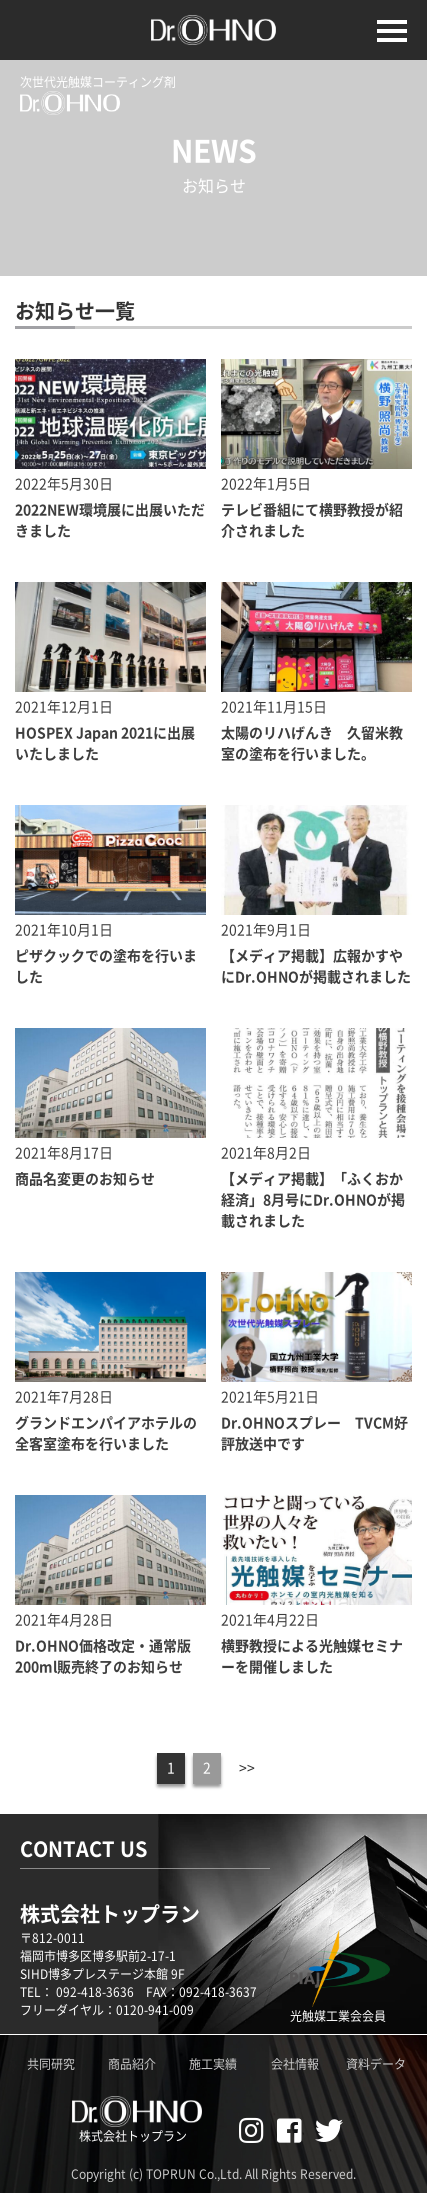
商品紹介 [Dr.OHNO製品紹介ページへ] (132, 2064)
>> (247, 1768)
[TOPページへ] (214, 10)
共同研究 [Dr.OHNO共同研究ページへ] (51, 2064)
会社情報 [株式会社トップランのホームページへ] (295, 2064)
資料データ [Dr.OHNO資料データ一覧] (376, 2064)
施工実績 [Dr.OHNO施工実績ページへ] (213, 2064)
